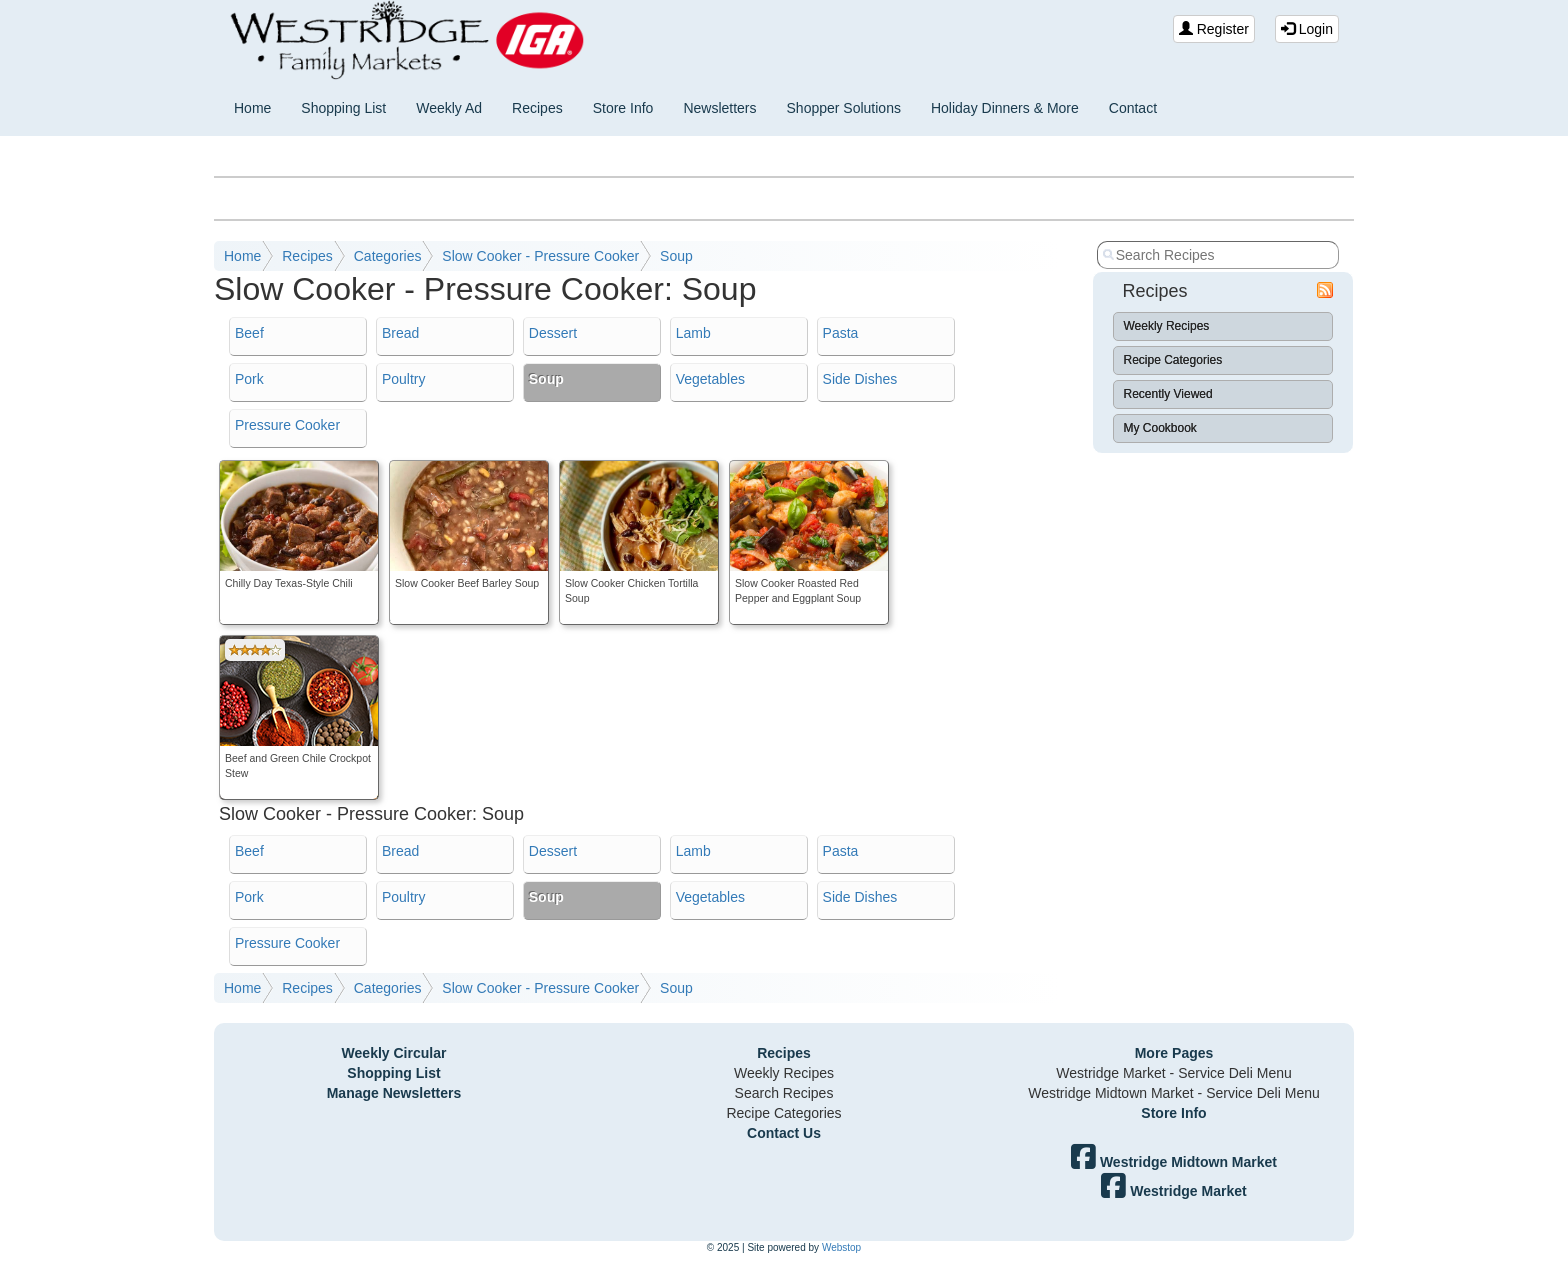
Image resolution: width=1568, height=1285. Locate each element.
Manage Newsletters (394, 1093)
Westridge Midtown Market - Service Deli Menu (1174, 1093)
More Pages (1174, 1053)
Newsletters (719, 108)
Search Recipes (784, 1093)
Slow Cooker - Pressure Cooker (540, 256)
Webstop (841, 1247)
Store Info (623, 108)
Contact (1133, 108)
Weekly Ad (449, 108)
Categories (388, 256)
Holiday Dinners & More (1005, 108)
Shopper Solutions (844, 108)
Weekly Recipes (1167, 326)
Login (1307, 29)
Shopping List (343, 108)
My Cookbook (1160, 428)
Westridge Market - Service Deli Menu (1173, 1073)
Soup (676, 256)
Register (1214, 29)
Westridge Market (1173, 1191)
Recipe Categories (1173, 360)
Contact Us (784, 1133)
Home (252, 108)
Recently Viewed (1168, 394)
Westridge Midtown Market (1174, 1162)
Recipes (537, 108)
